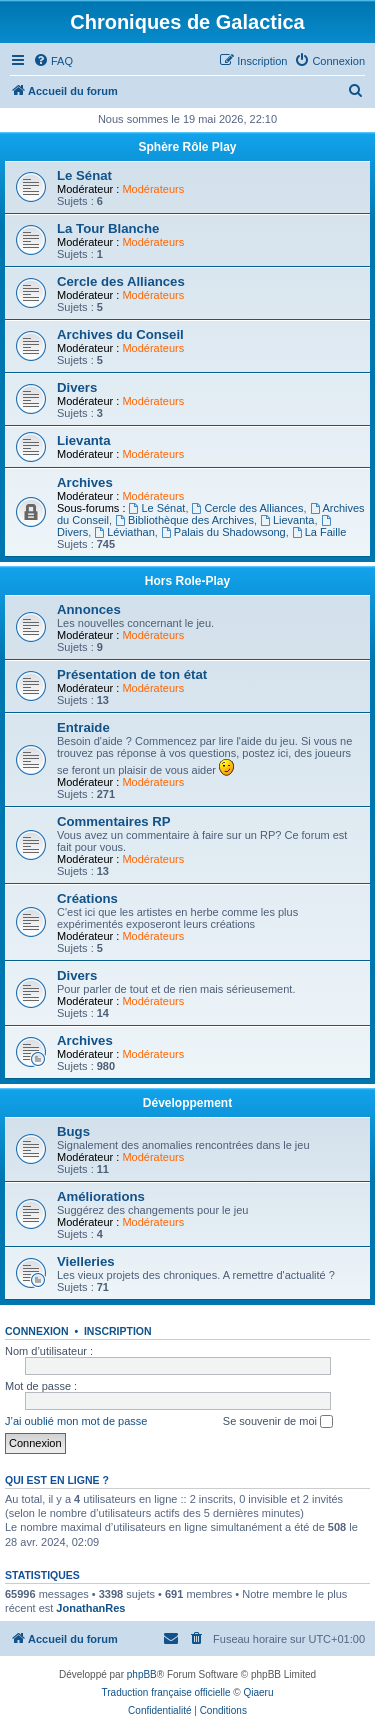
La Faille (319, 532)
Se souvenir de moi (278, 1422)
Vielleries (86, 1261)
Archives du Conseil (120, 334)
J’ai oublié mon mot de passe (76, 1421)
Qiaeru (258, 1692)
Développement (187, 1103)
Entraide (83, 727)
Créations (87, 898)
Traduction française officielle (166, 1692)
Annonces (89, 609)
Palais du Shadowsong (223, 532)
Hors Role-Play (187, 581)
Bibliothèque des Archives (184, 520)
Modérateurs (153, 189)
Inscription (118, 1331)
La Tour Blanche (108, 228)
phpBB (142, 1674)
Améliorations (101, 1196)
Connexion (37, 1331)
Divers (77, 387)
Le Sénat (84, 175)
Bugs (73, 1131)
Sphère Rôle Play (187, 147)
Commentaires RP (114, 821)
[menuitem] (53, 61)
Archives (85, 482)
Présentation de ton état (132, 674)
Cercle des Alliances (121, 281)
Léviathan (124, 532)
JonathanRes (90, 1608)
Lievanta (84, 440)
